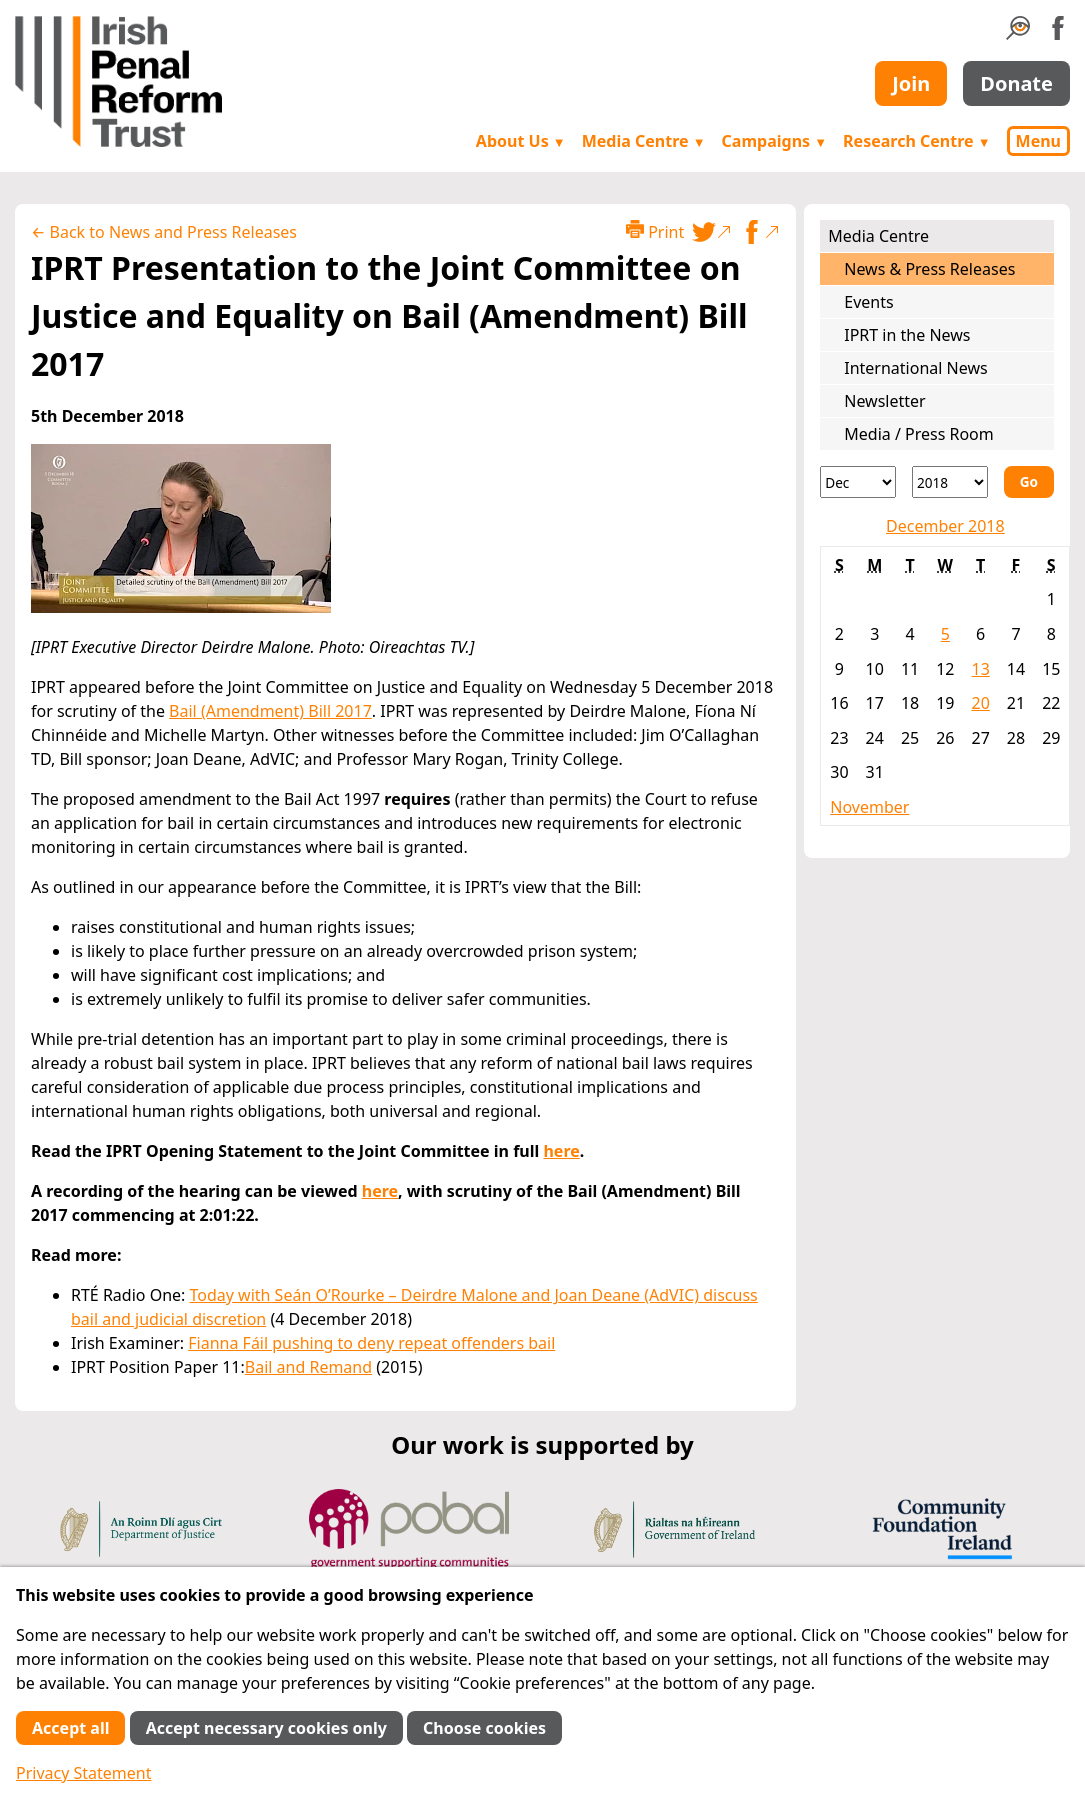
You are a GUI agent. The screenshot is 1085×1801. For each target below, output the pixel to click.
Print (655, 231)
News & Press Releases (929, 269)
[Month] (858, 482)
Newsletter (884, 401)
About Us (521, 141)
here (561, 1151)
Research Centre (916, 141)
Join (911, 83)
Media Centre (644, 141)
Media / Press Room (919, 434)
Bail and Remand (308, 1367)
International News (915, 368)
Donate (1016, 83)
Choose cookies (484, 1728)
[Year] (950, 482)
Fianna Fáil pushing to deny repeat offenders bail (371, 1343)
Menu (1038, 141)
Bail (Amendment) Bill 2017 (270, 711)
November (869, 807)
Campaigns (775, 141)
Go (1029, 481)
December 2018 (945, 526)
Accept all (70, 1728)
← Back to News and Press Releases (164, 232)
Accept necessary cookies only (266, 1728)
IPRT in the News (907, 335)
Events (868, 302)
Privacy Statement (84, 1773)
